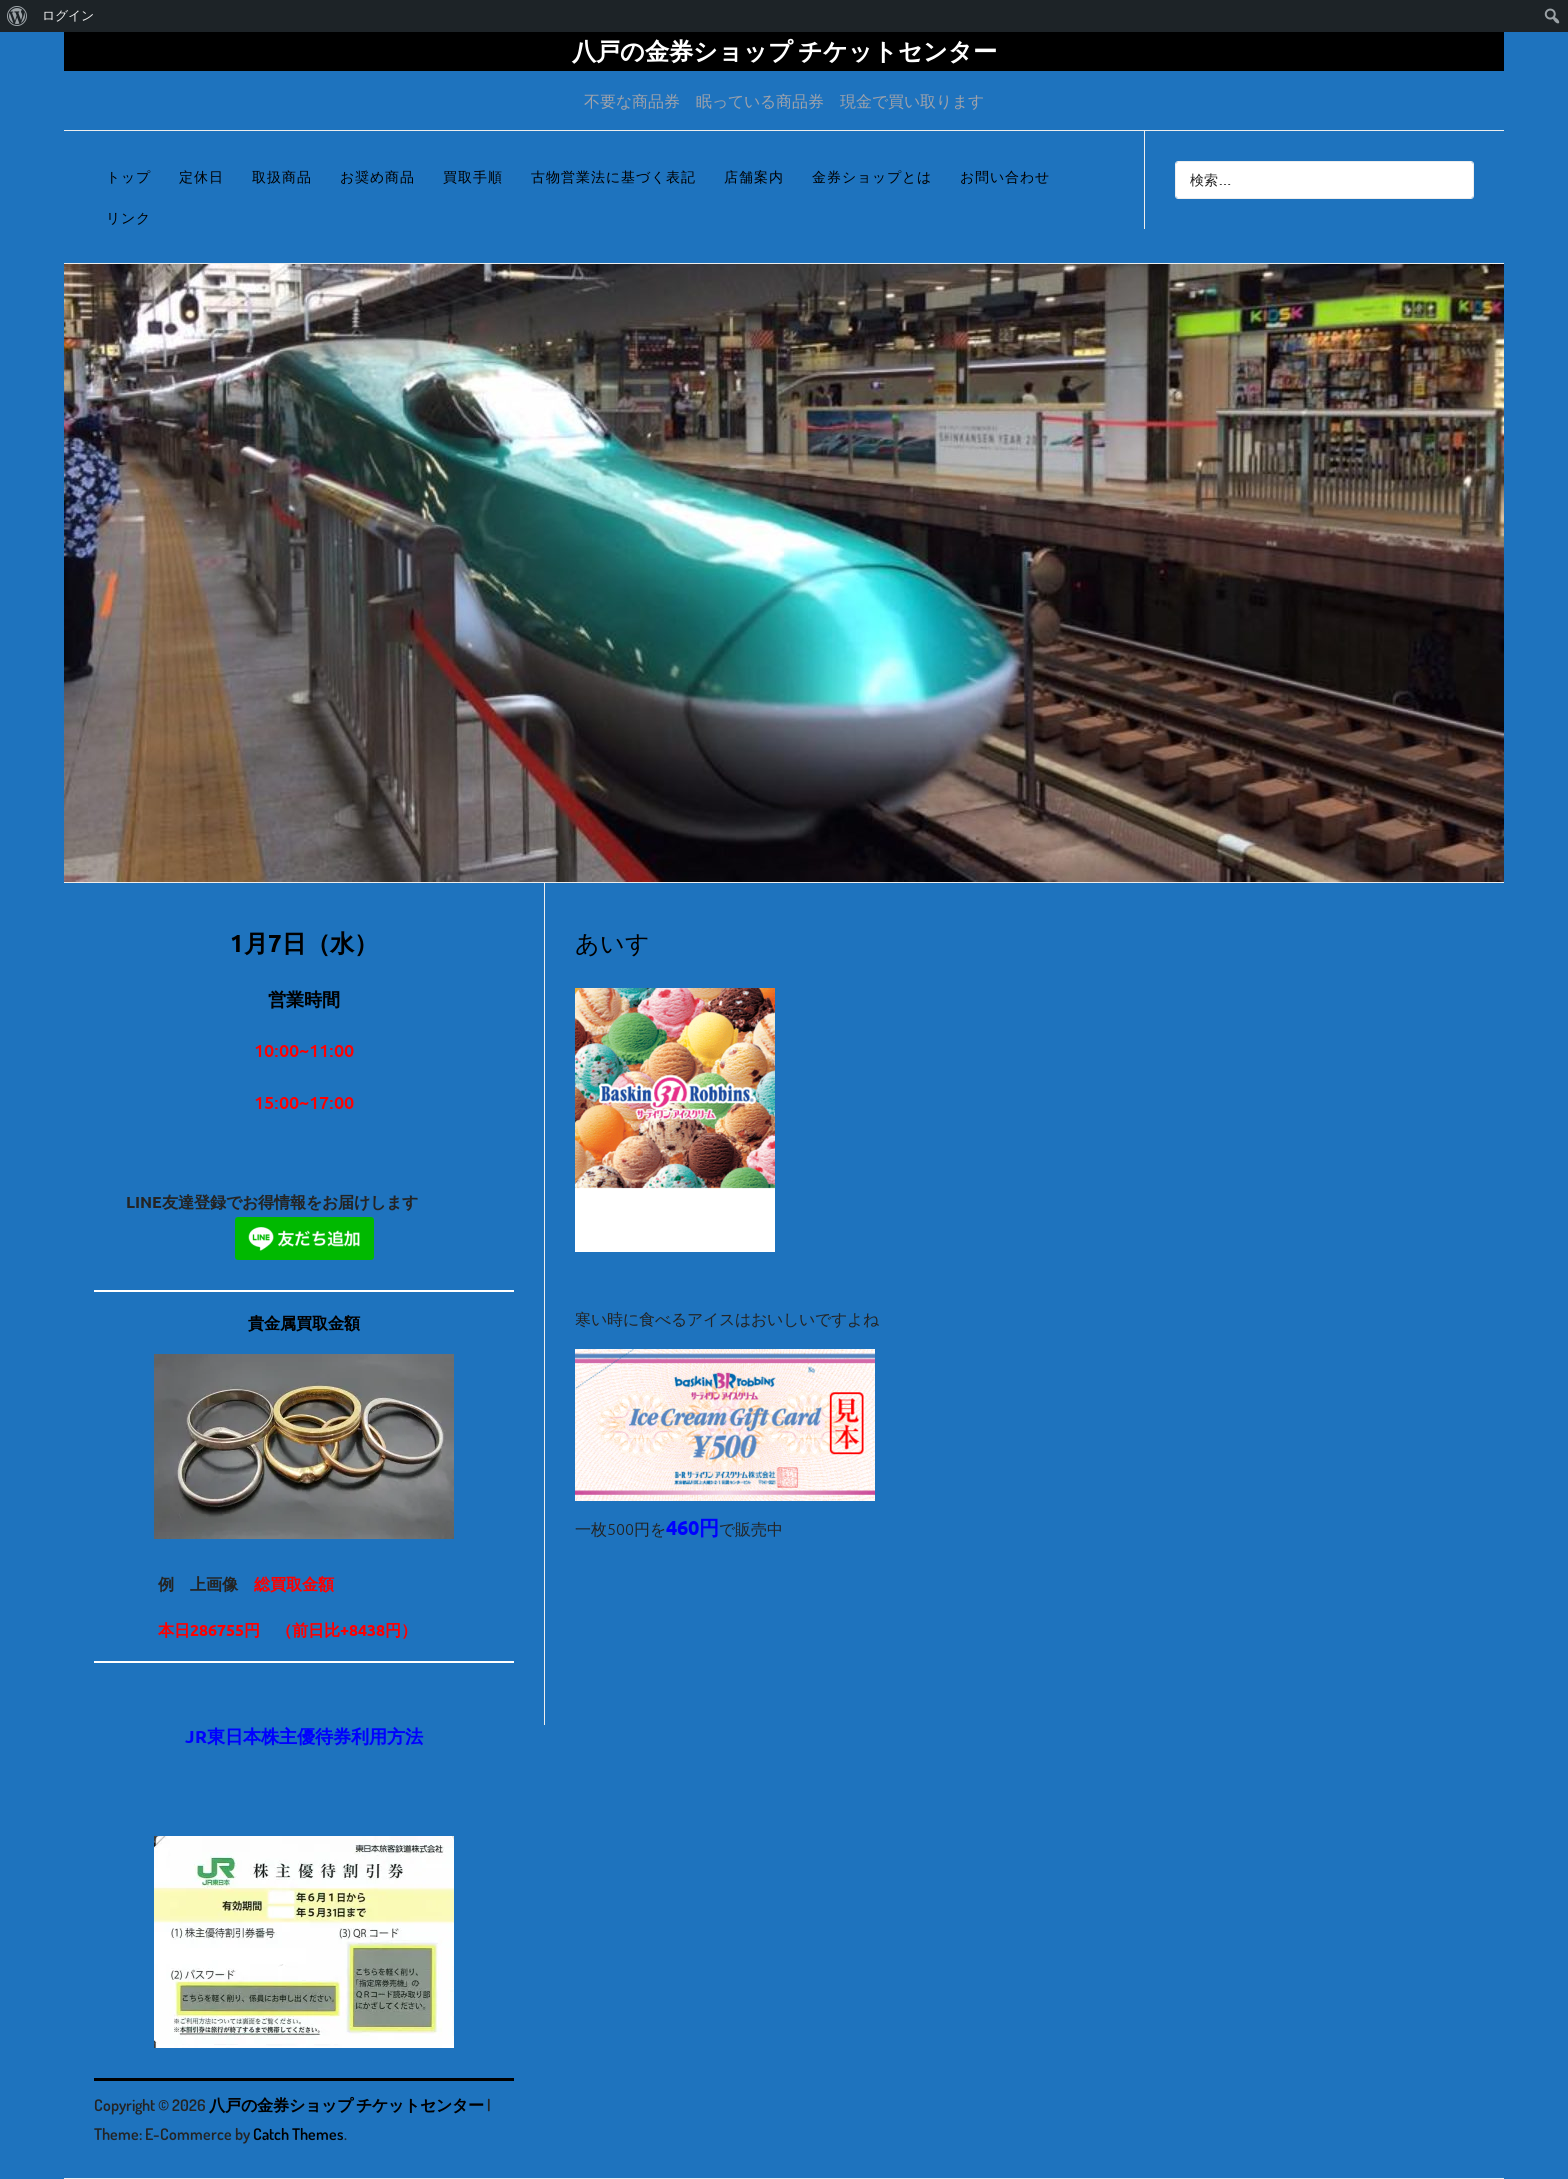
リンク (128, 217)
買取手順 (473, 176)
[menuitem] (17, 16)
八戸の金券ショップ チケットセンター (784, 50)
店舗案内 (754, 176)
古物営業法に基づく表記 (613, 176)
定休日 (201, 176)
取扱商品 (282, 176)
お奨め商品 (377, 176)
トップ (128, 176)
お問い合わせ (1005, 176)
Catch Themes (298, 2134)
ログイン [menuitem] (68, 15)
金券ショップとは (872, 176)
